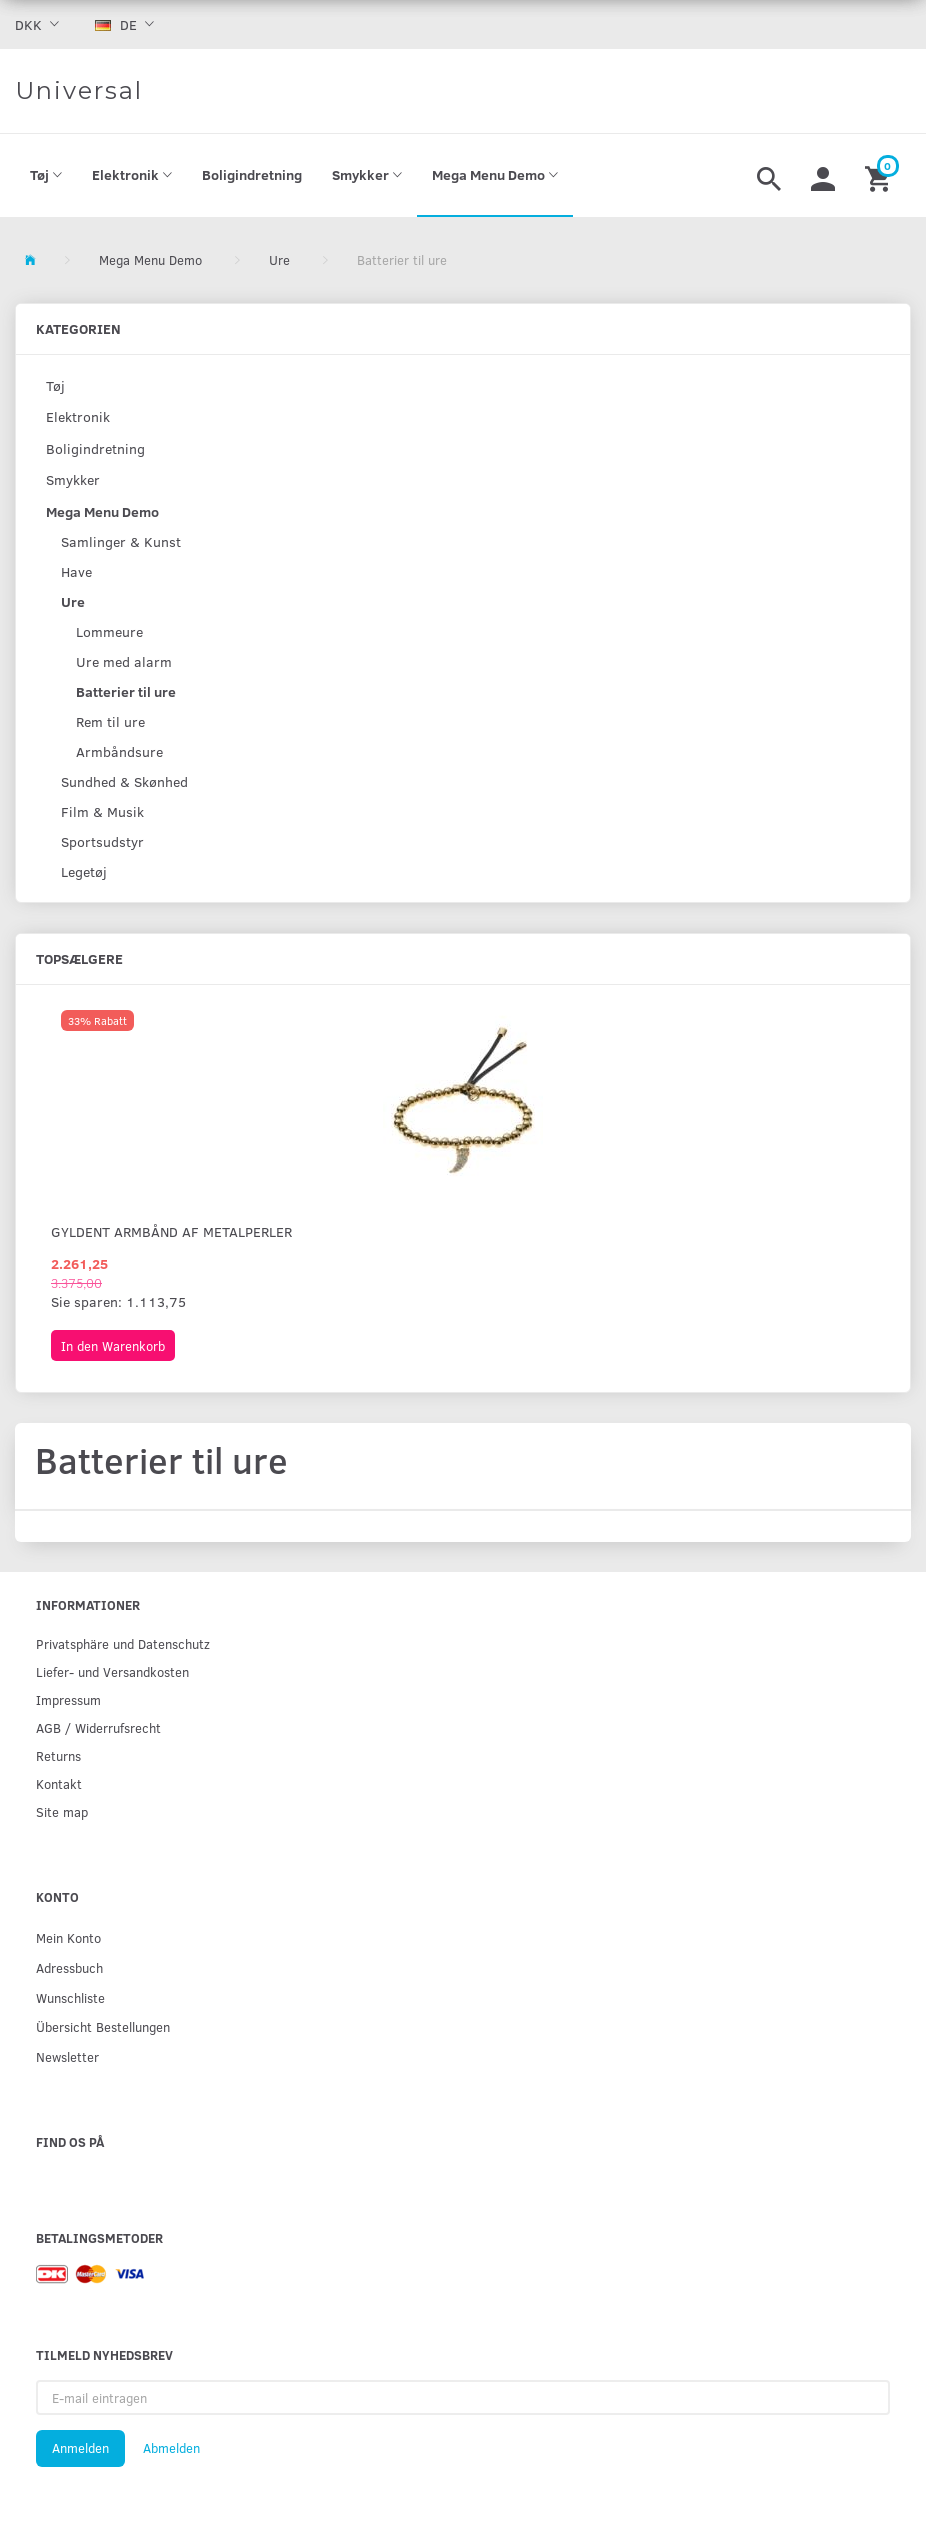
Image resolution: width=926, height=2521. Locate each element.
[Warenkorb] (880, 176)
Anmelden (80, 2448)
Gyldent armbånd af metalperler (171, 1231)
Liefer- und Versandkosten (112, 1671)
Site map (62, 1811)
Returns (58, 1755)
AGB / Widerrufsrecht (98, 1727)
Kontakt (59, 1783)
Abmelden (171, 2448)
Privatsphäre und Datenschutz (123, 1643)
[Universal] (79, 91)
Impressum (68, 1699)
